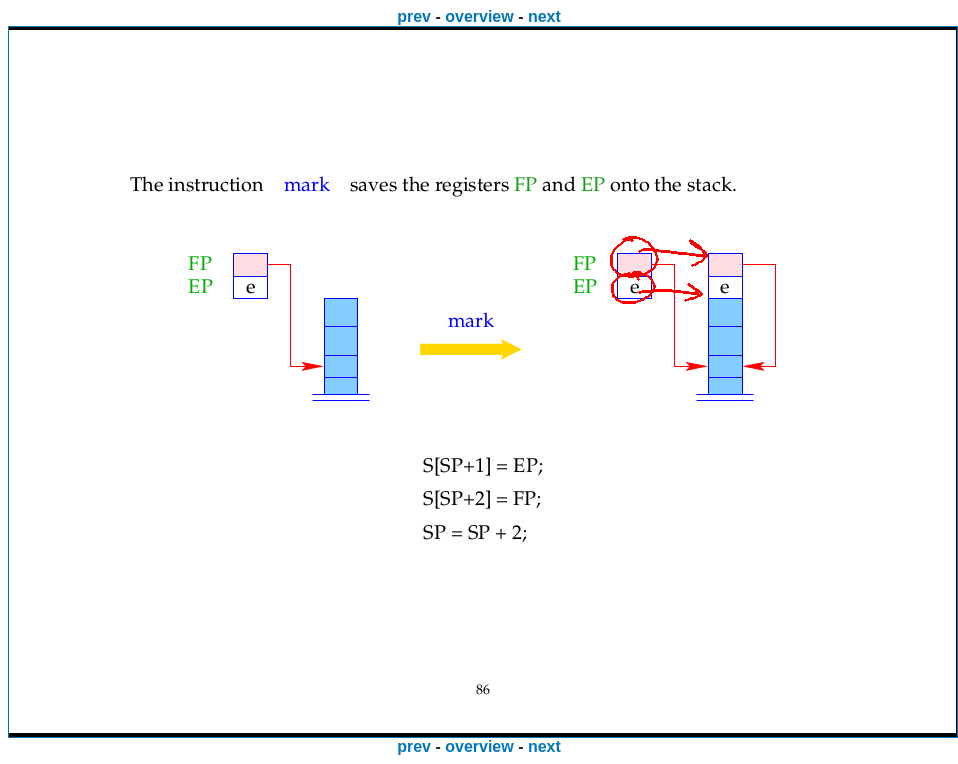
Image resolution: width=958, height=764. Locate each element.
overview (479, 16)
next (544, 16)
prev (414, 16)
